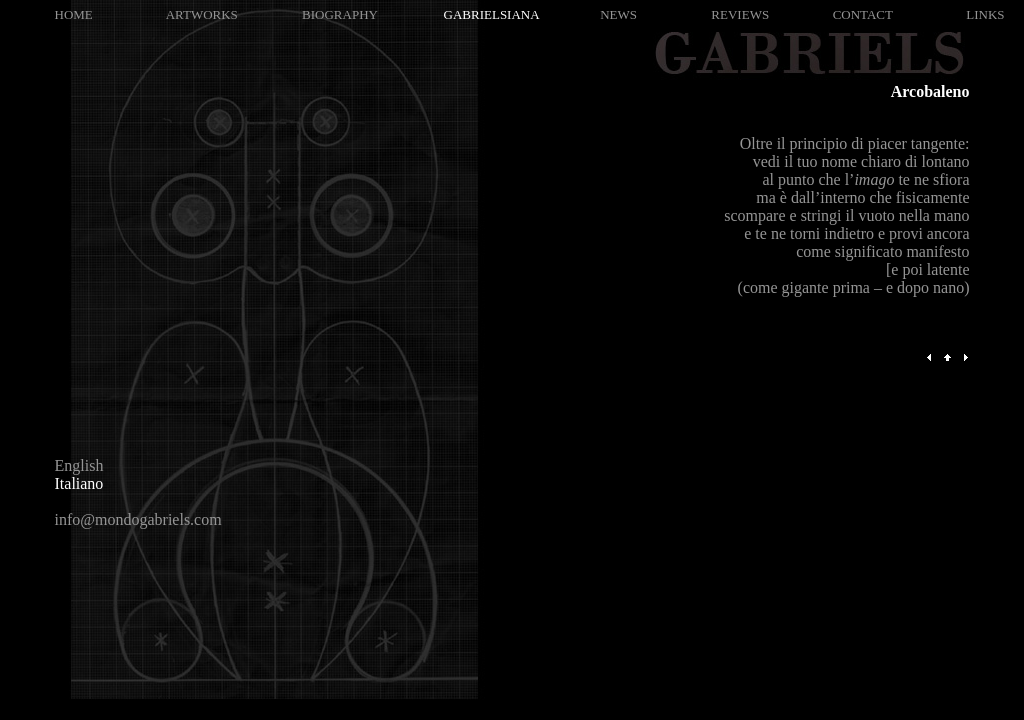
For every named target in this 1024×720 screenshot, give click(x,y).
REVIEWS (740, 14)
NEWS (618, 14)
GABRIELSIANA (492, 14)
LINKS (985, 14)
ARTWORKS (202, 14)
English (79, 465)
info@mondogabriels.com (138, 519)
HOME (74, 14)
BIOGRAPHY (340, 14)
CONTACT (863, 14)
